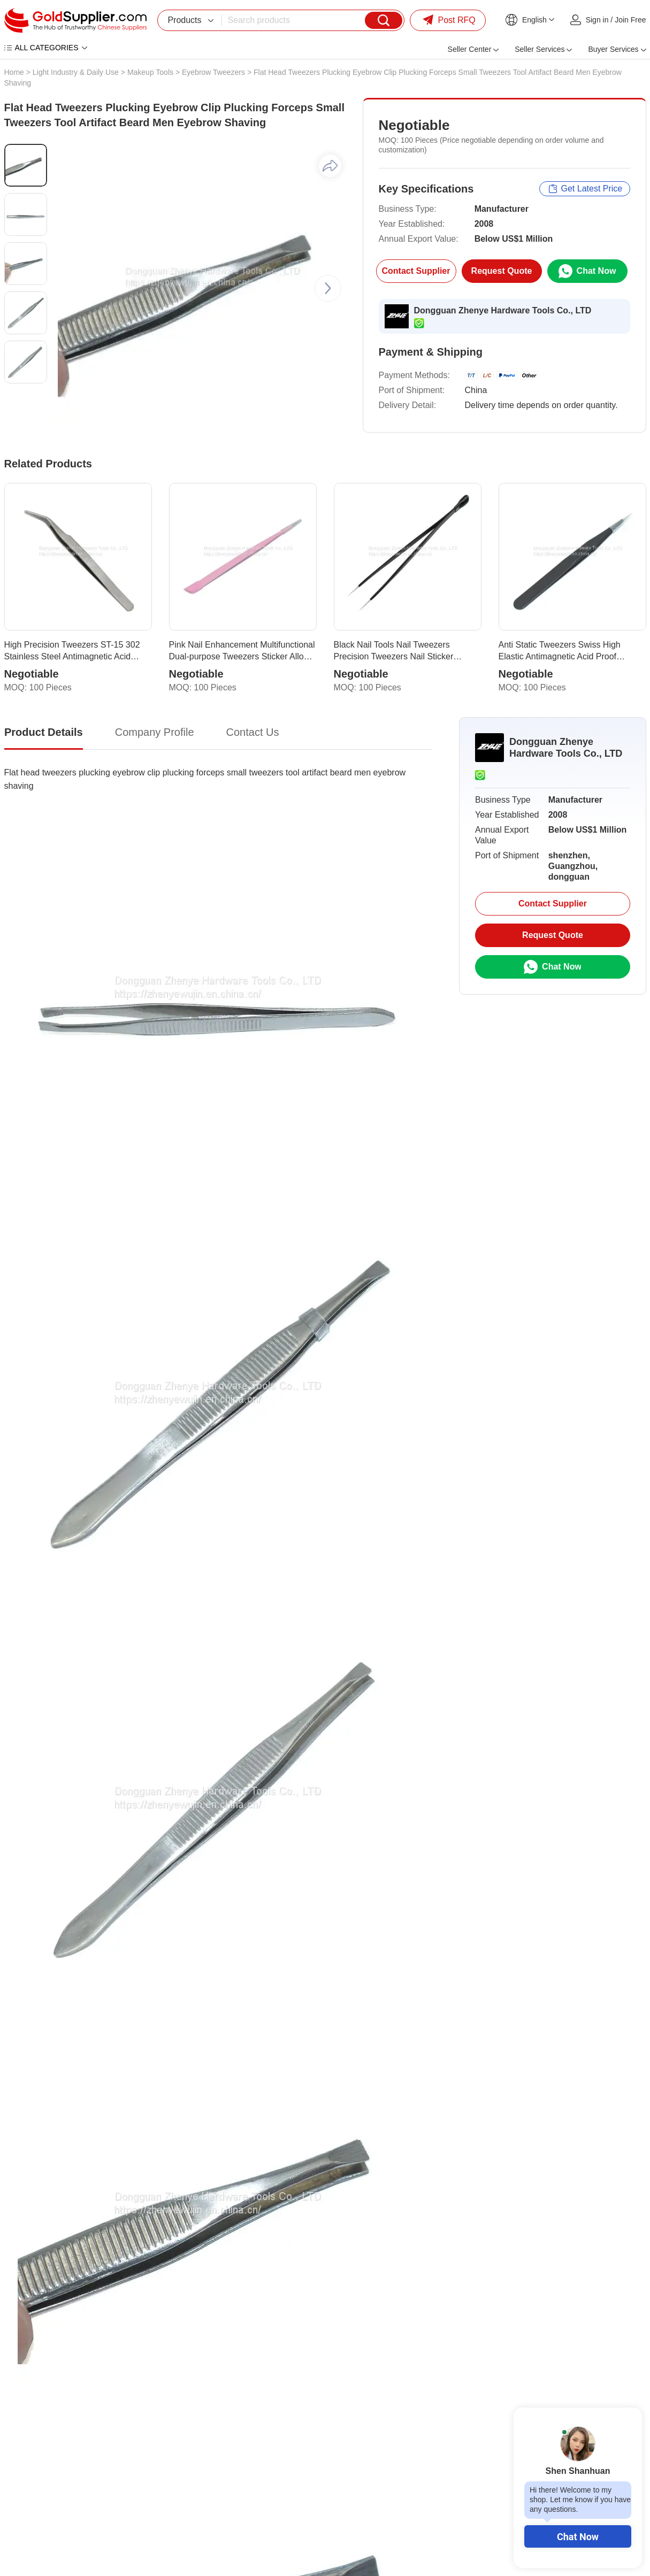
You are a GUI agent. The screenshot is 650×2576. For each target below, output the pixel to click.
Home (14, 72)
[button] (328, 288)
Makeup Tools (150, 72)
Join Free (630, 20)
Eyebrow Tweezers (213, 72)
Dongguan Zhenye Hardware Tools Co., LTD (503, 310)
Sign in (597, 20)
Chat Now (578, 2536)
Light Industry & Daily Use (76, 72)
